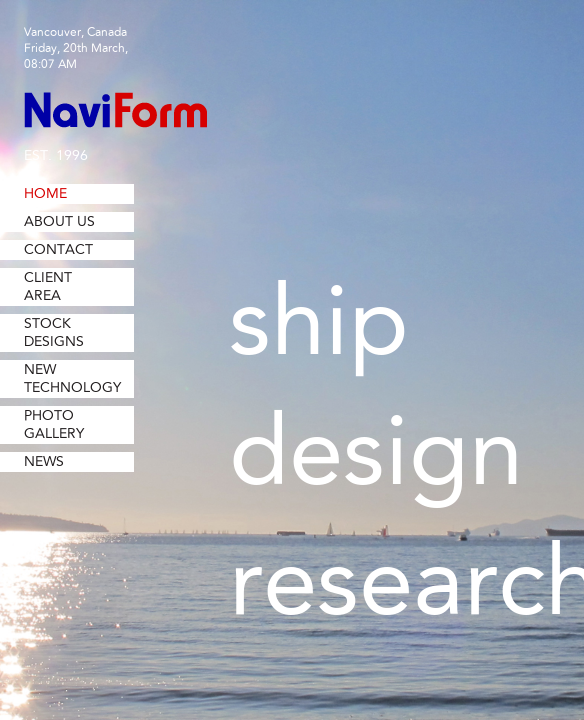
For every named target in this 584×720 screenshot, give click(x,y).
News (44, 462)
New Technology (72, 379)
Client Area (48, 287)
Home (45, 194)
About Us (59, 222)
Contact (58, 250)
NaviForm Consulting (115, 110)
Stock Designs (54, 333)
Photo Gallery (54, 425)
